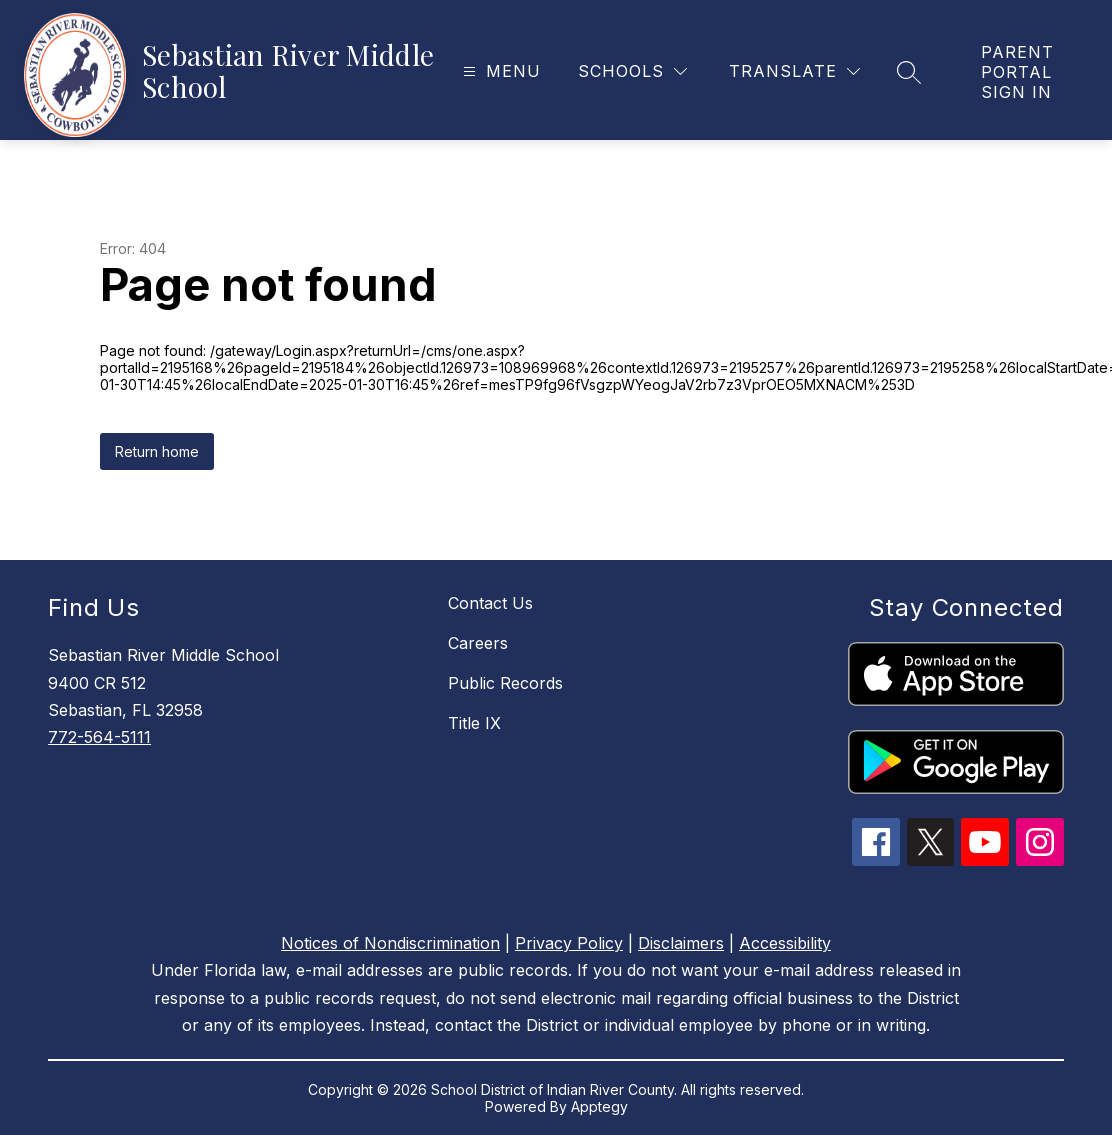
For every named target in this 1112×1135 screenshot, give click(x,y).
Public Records (505, 683)
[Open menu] (499, 71)
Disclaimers (681, 943)
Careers (478, 643)
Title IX (474, 723)
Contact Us (490, 603)
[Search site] (909, 72)
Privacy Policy (569, 943)
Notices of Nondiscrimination (390, 943)
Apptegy (599, 1106)
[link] (1026, 72)
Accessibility (785, 943)
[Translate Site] (794, 71)
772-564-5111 (99, 737)
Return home (157, 451)
